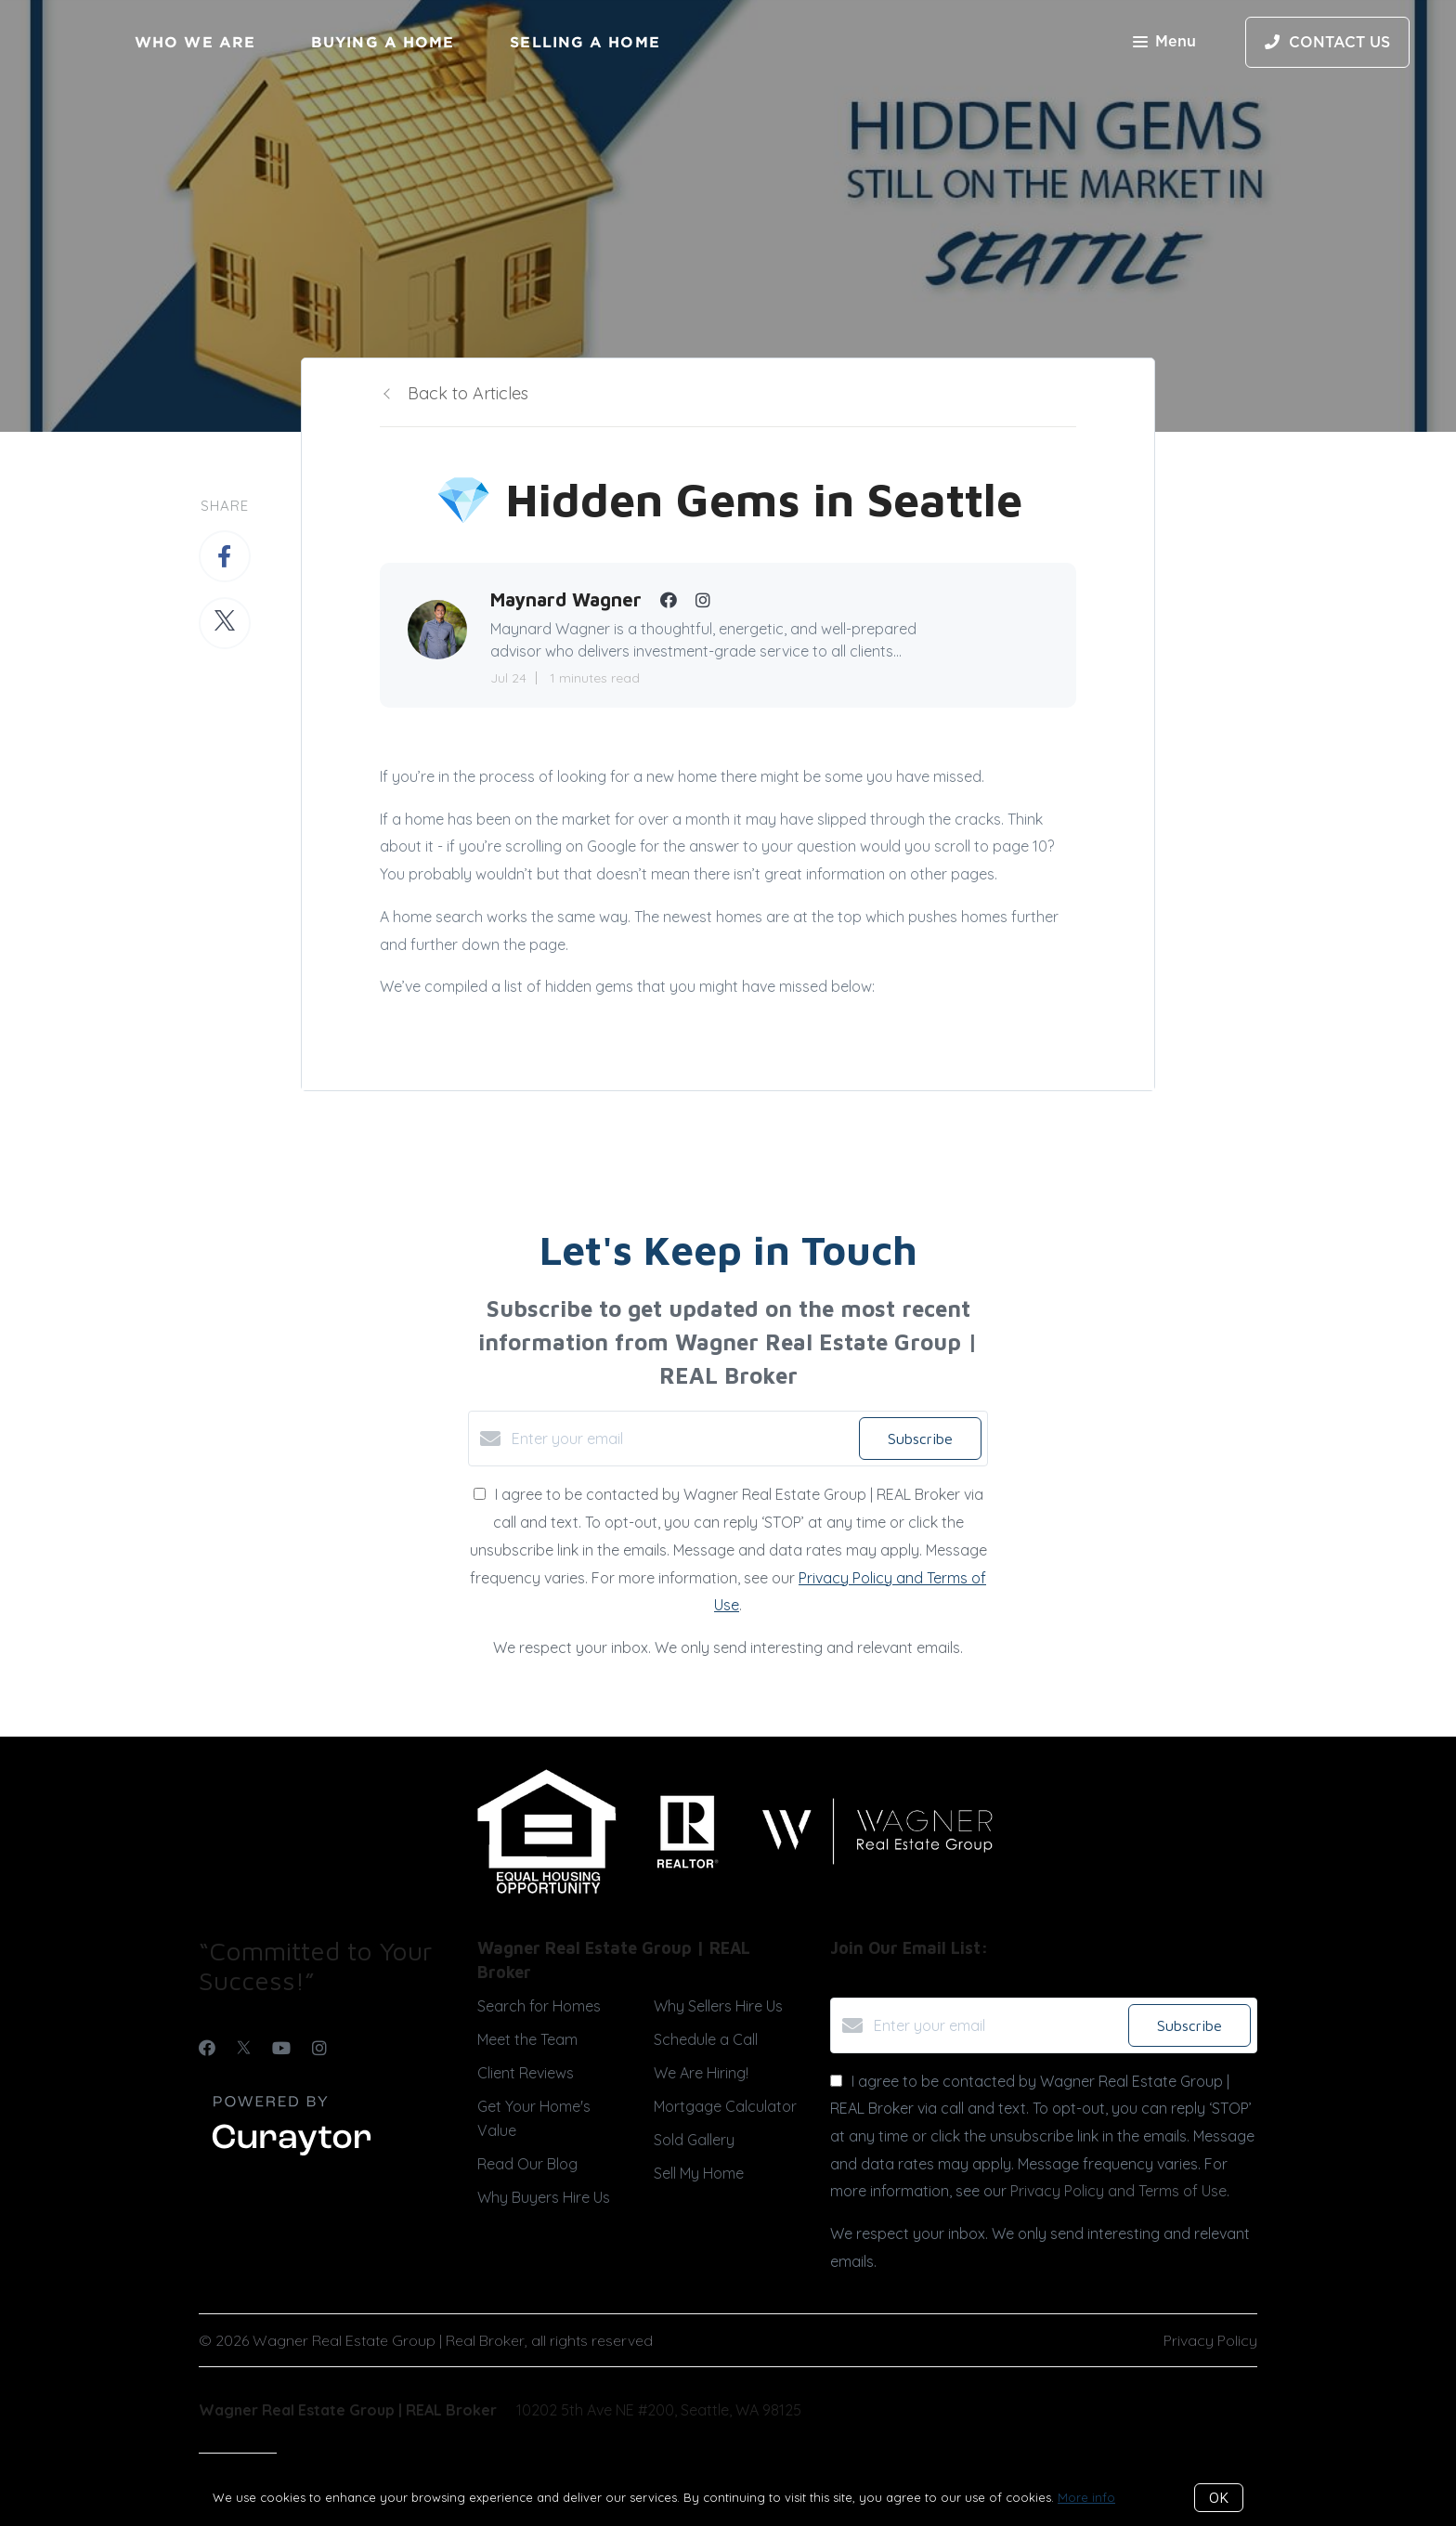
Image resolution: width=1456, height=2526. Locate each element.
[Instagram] (319, 2048)
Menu (1164, 43)
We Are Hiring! (701, 2073)
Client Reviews (525, 2073)
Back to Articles (468, 393)
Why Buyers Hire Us (543, 2197)
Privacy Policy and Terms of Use (1118, 2190)
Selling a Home (584, 41)
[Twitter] (244, 2048)
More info (1086, 2497)
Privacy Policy (1210, 2340)
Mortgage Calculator (725, 2106)
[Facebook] (207, 2048)
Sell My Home (699, 2173)
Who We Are (195, 41)
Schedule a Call (706, 2039)
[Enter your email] (681, 1439)
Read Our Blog (527, 2164)
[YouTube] (281, 2048)
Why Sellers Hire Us (718, 2006)
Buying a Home (382, 41)
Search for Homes (539, 2006)
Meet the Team (527, 2039)
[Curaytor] (291, 2156)
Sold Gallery (694, 2139)
